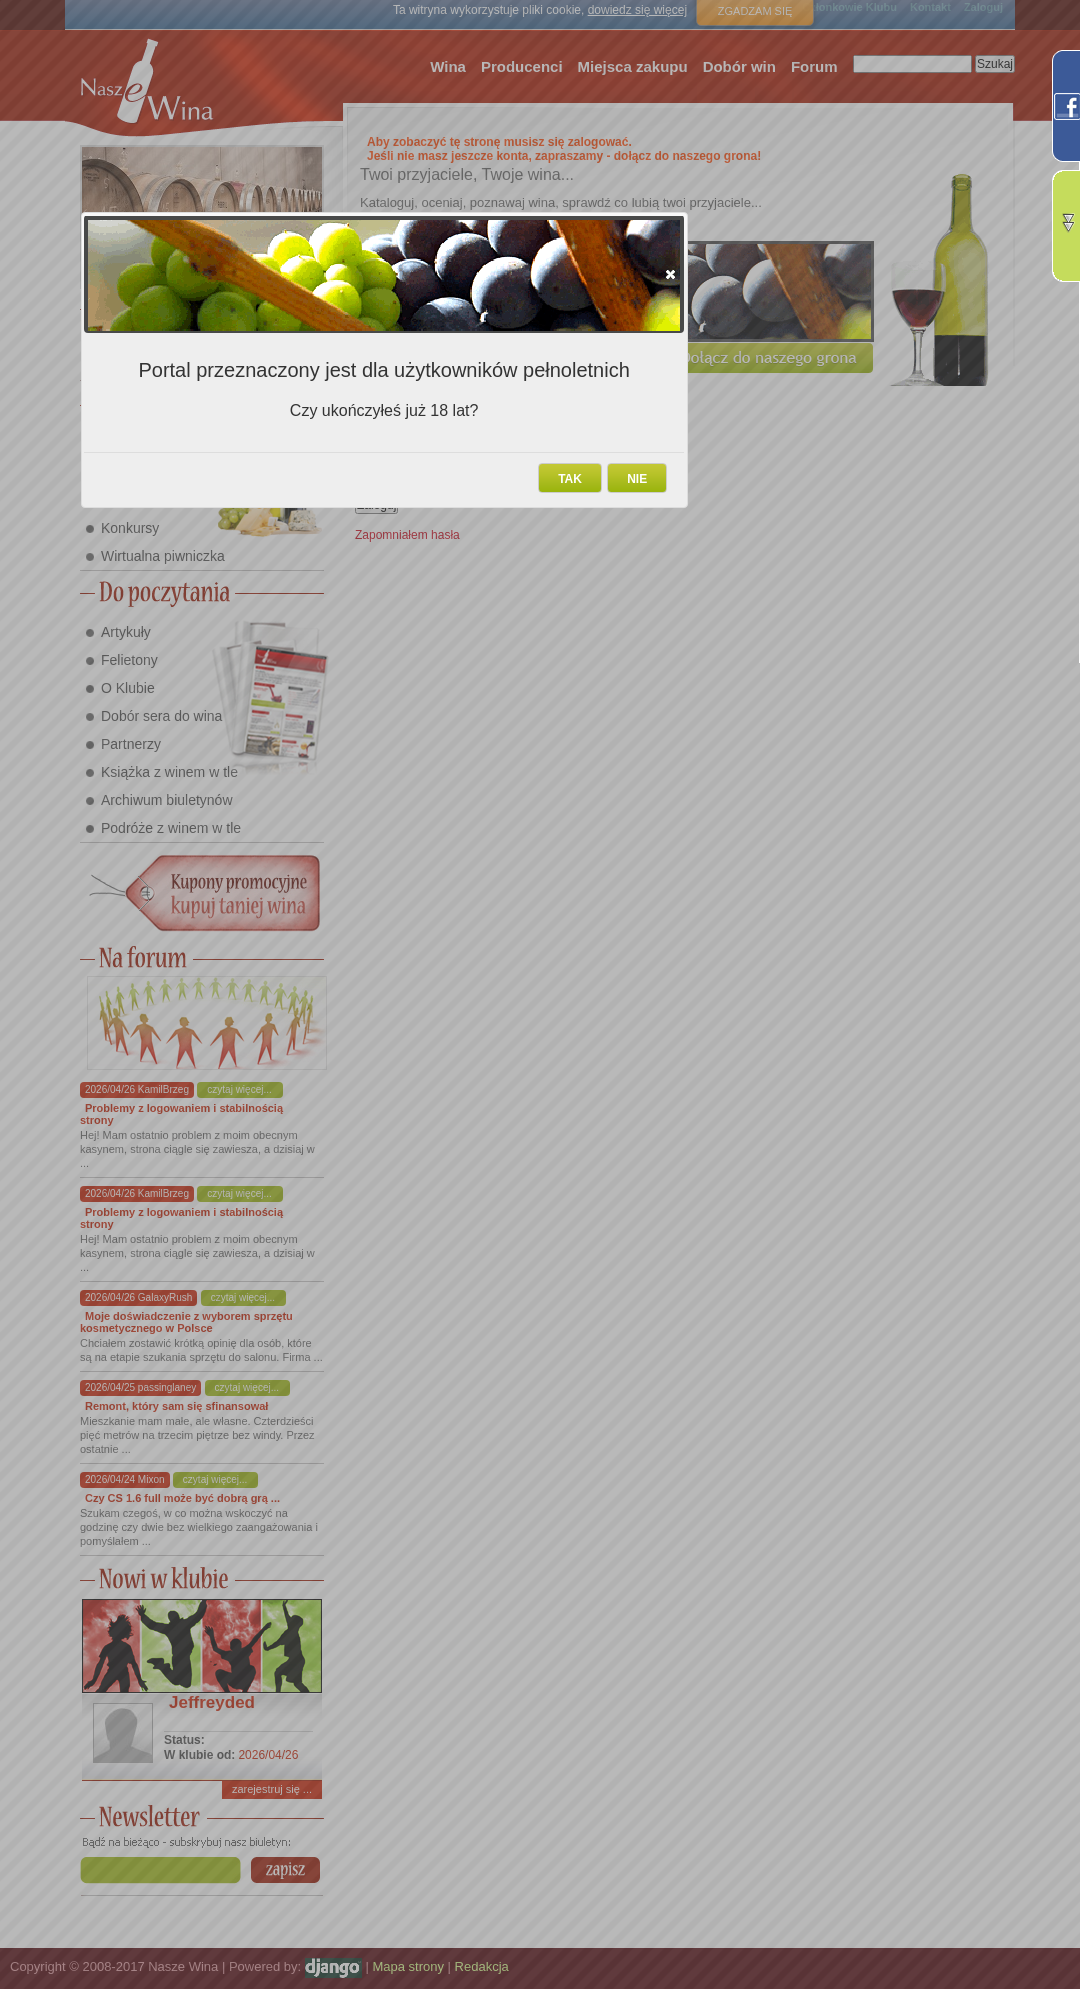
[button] (670, 274)
